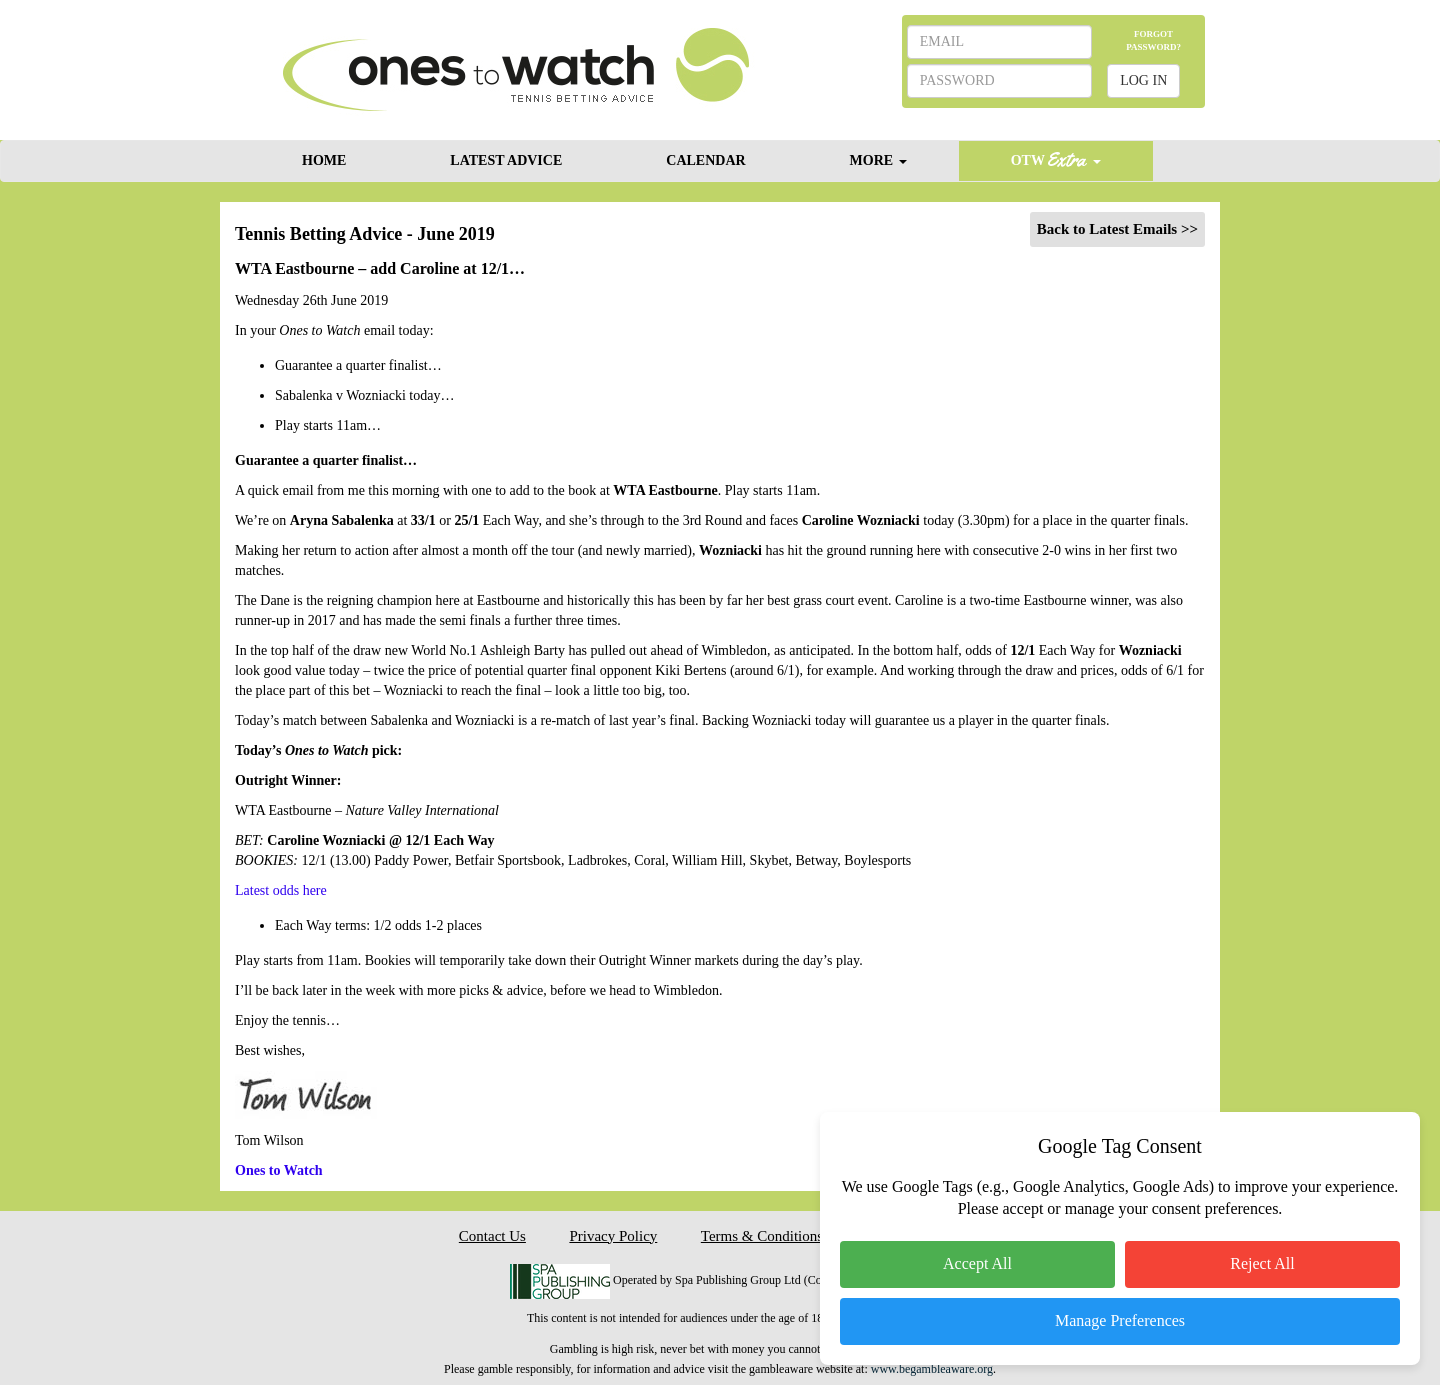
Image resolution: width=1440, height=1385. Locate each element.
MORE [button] (878, 160)
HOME (324, 160)
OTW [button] (1056, 159)
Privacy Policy (613, 1236)
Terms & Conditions (762, 1236)
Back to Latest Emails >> (1117, 229)
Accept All (977, 1263)
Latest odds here (281, 890)
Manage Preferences (1120, 1320)
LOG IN (1143, 80)
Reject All (1262, 1263)
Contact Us (492, 1236)
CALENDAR (705, 160)
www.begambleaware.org (932, 1369)
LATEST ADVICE (506, 160)
